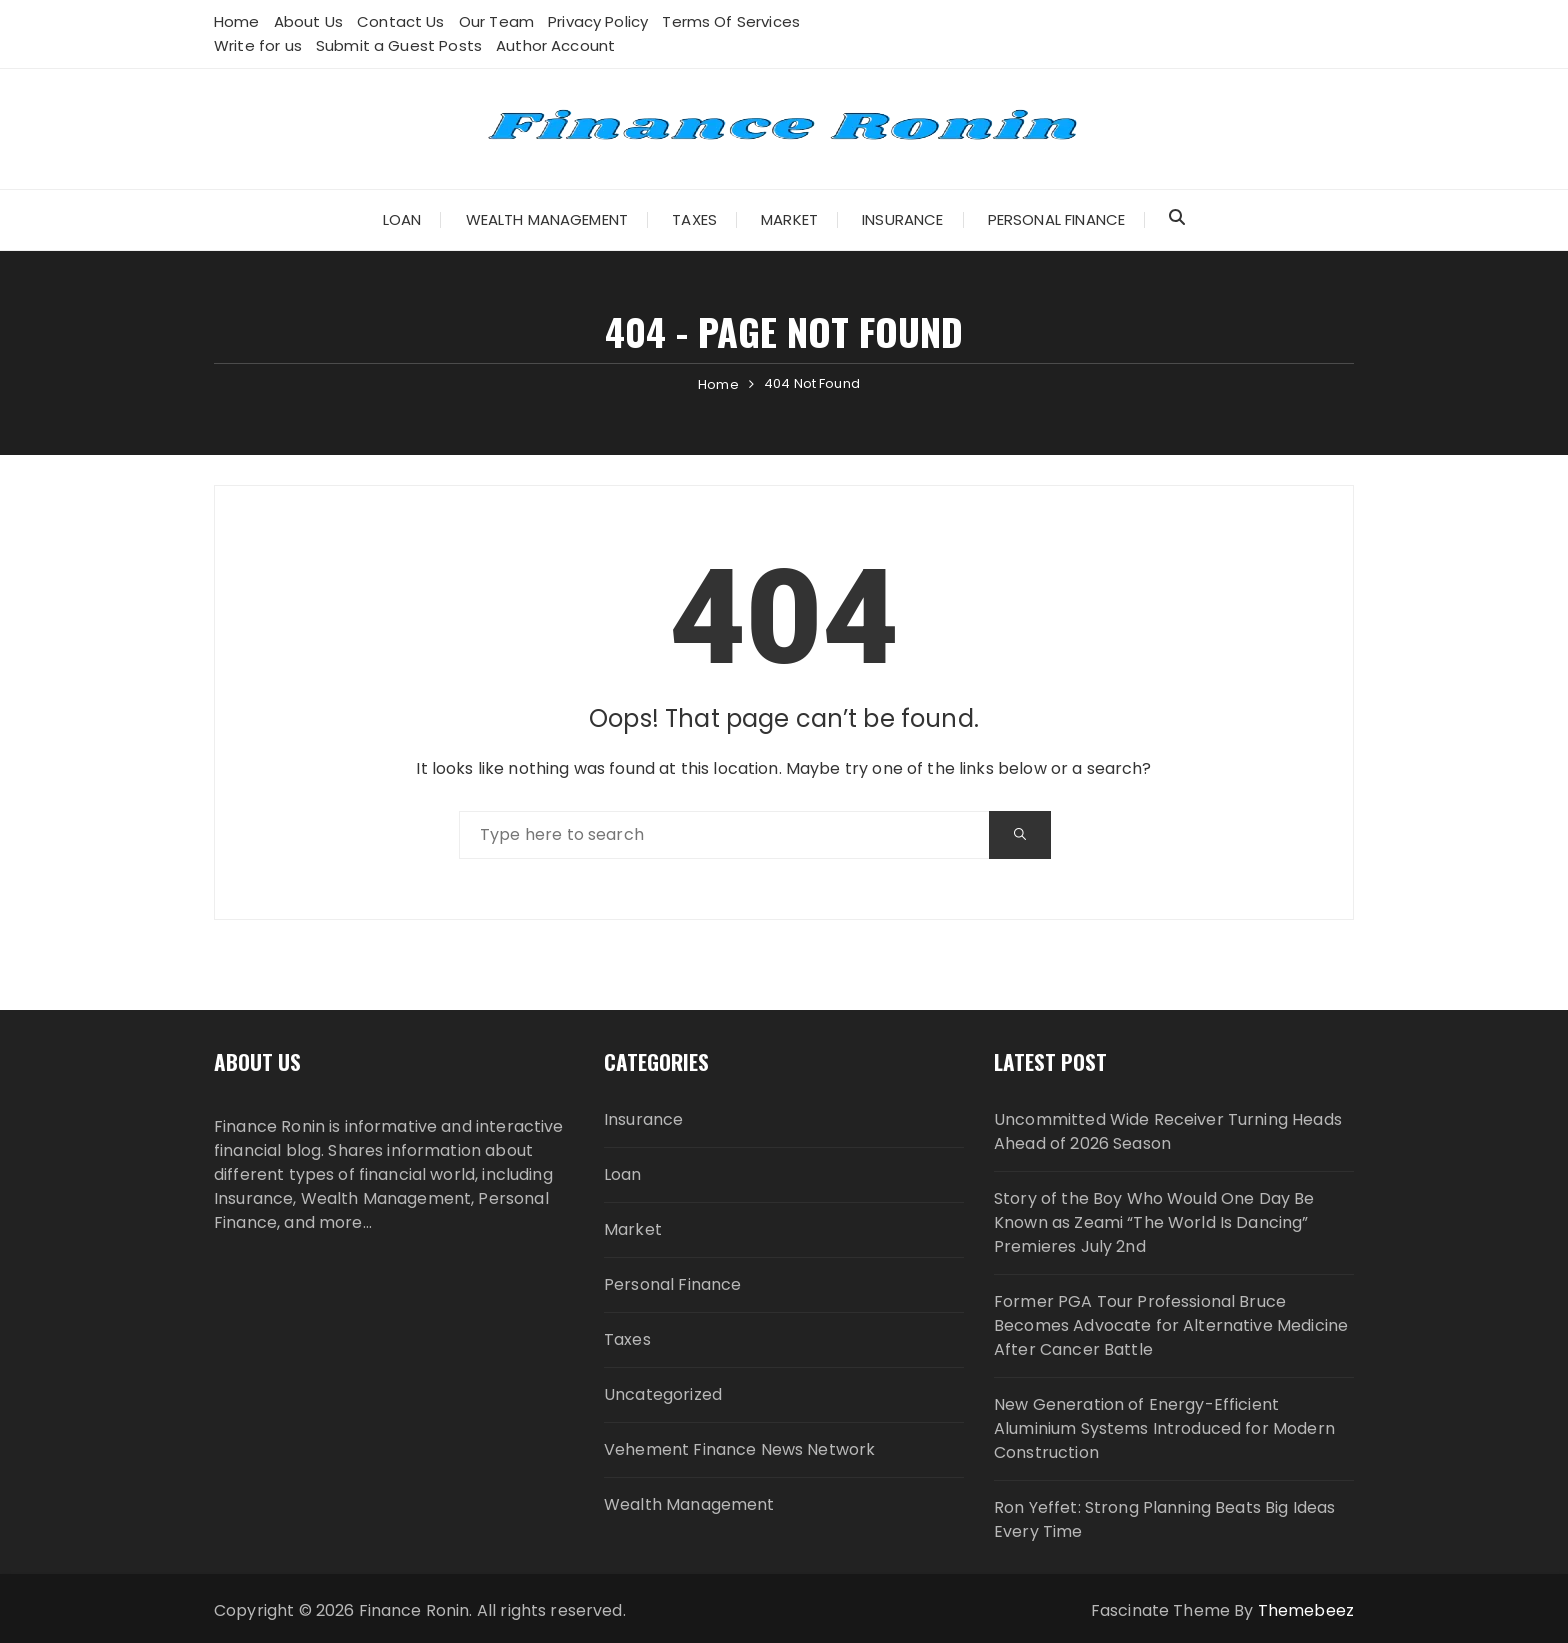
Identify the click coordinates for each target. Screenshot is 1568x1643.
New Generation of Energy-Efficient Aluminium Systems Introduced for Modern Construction (1164, 1428)
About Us (308, 21)
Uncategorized (663, 1394)
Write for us (258, 45)
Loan (402, 219)
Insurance (902, 219)
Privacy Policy (598, 21)
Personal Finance (1056, 219)
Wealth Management (547, 219)
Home (237, 21)
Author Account (555, 45)
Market (789, 219)
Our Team (496, 21)
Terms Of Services (731, 21)
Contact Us (401, 21)
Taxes (694, 219)
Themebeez (1306, 1610)
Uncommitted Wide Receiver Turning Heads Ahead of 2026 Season (1168, 1131)
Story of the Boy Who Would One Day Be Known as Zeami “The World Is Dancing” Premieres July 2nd (1154, 1222)
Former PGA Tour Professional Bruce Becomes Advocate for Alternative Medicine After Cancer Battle (1171, 1325)
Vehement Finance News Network (739, 1449)
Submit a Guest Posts (399, 45)
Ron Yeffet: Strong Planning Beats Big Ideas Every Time (1164, 1519)
